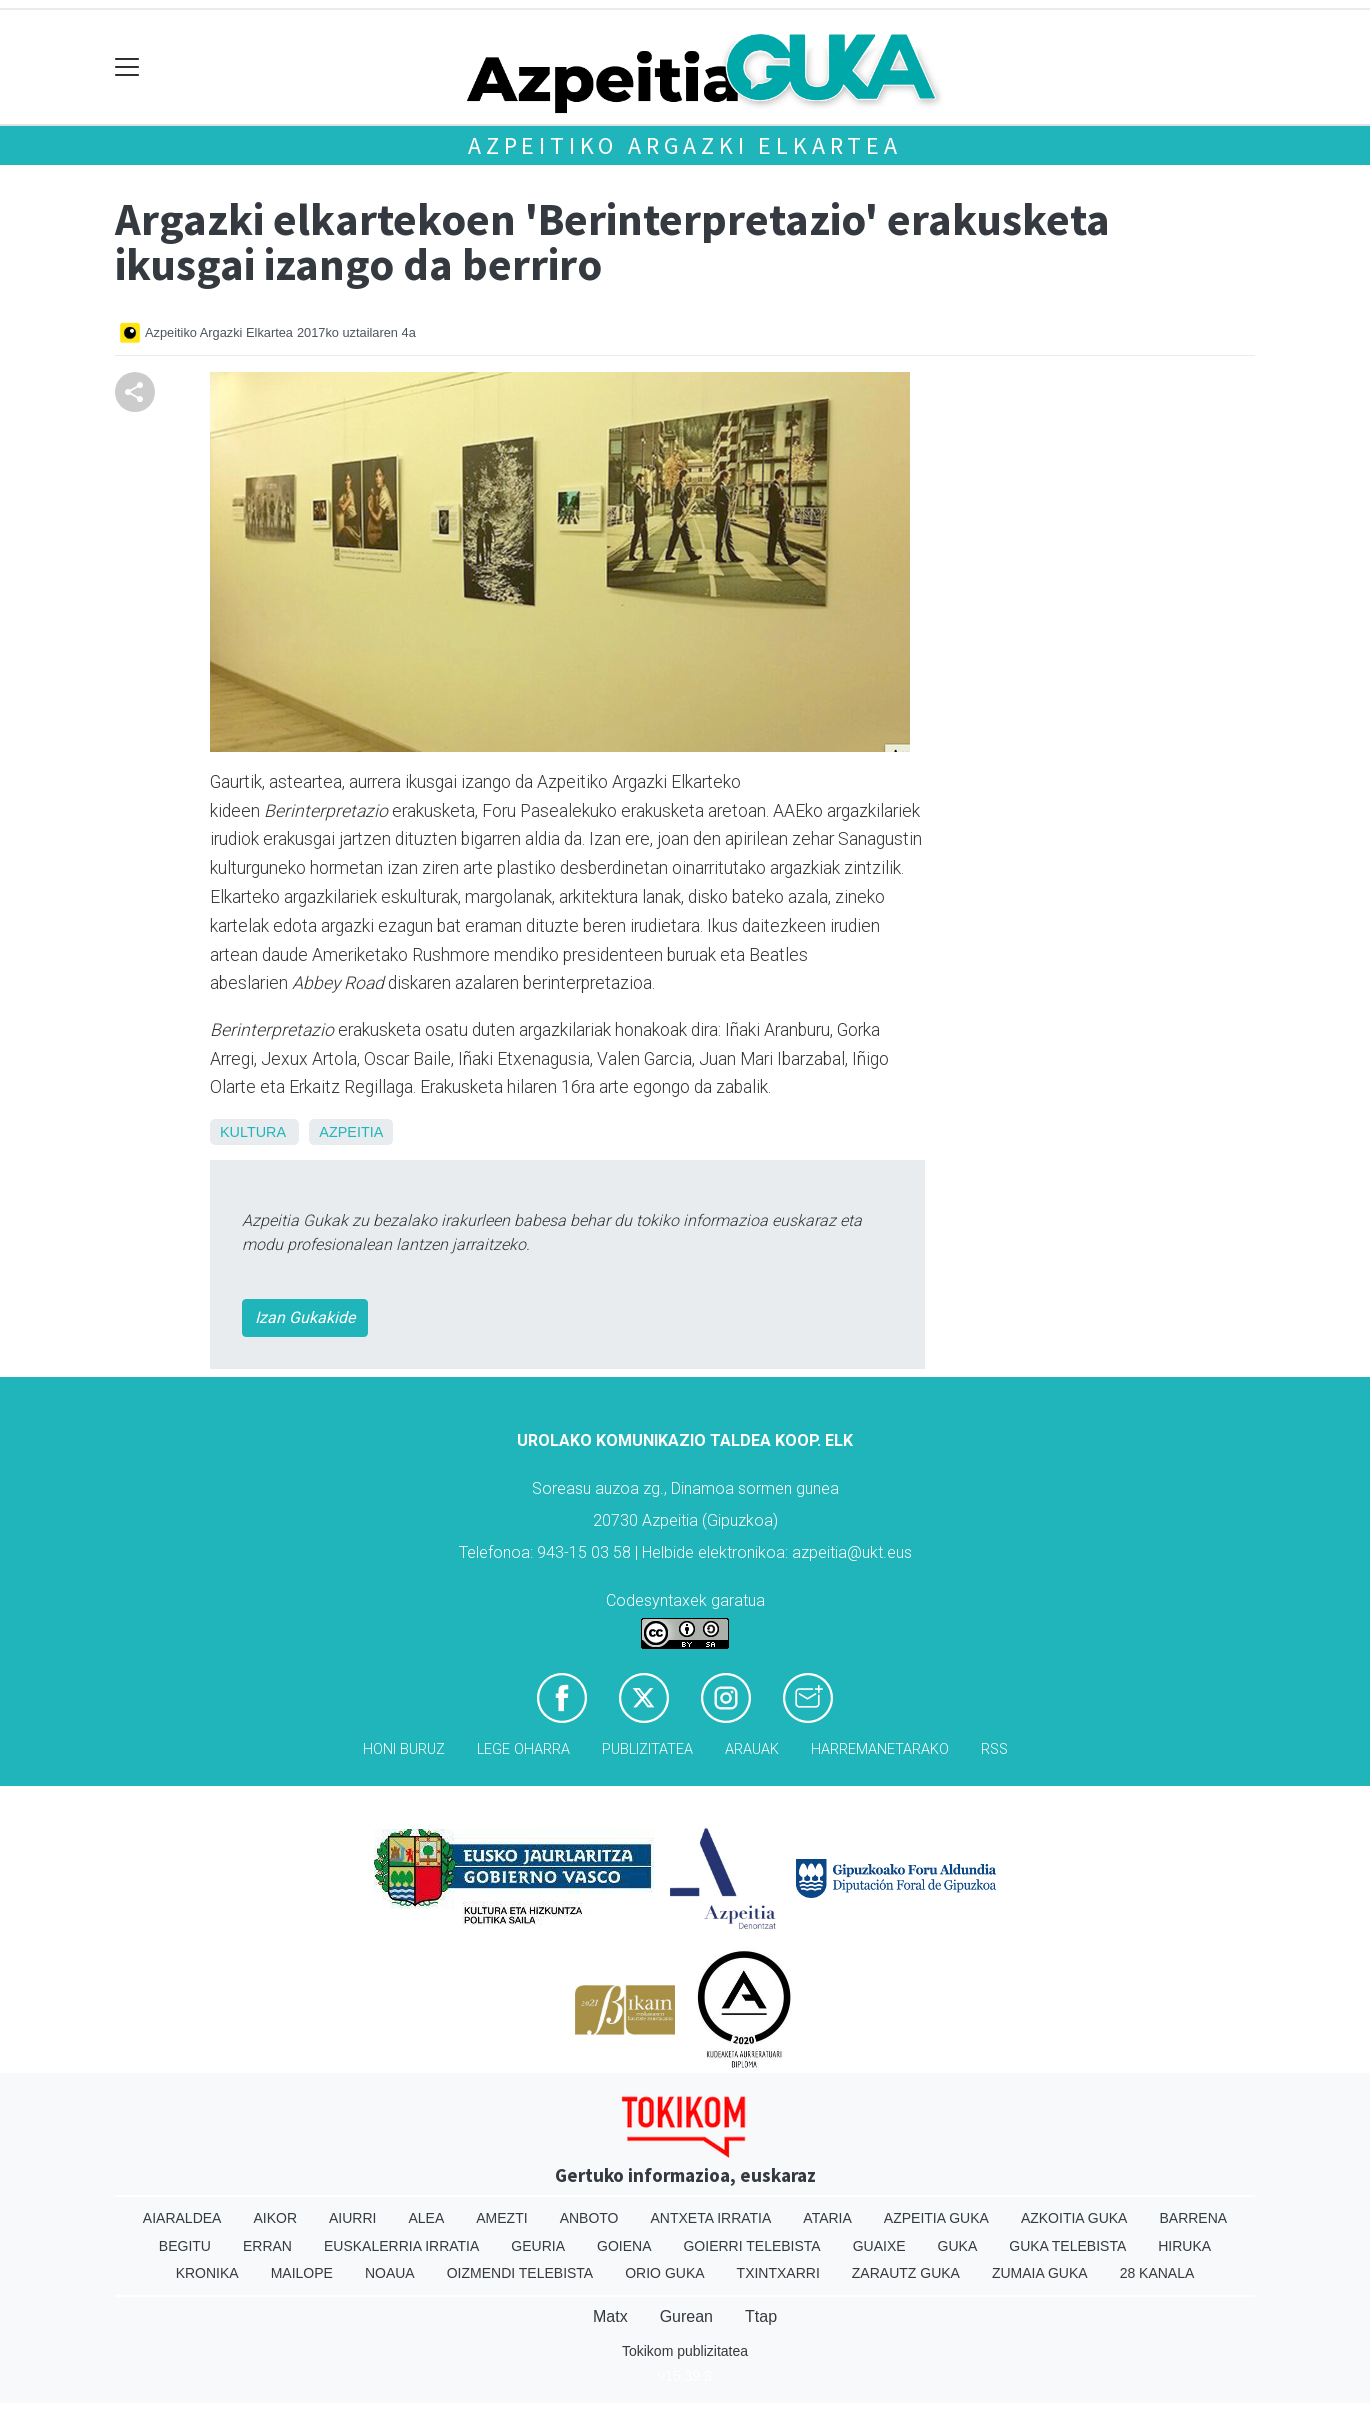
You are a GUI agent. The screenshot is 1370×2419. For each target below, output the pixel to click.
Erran (267, 2246)
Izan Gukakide (305, 1317)
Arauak (752, 1749)
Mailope (302, 2273)
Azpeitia (351, 1132)
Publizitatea (647, 1749)
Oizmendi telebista (520, 2273)
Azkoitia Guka (1074, 2218)
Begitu (185, 2246)
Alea (426, 2218)
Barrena (1193, 2218)
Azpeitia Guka (936, 2218)
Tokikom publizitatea (685, 2351)
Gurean (686, 2316)
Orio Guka (664, 2273)
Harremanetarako (880, 1749)
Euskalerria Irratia (401, 2246)
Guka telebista (1067, 2246)
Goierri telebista (751, 2246)
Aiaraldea (182, 2218)
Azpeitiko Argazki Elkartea (685, 145)
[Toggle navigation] (127, 67)
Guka (958, 2246)
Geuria (538, 2246)
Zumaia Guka (1040, 2273)
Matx (610, 2316)
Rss (994, 1749)
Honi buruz (404, 1749)
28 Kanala (1157, 2273)
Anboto (589, 2218)
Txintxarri (778, 2273)
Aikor (275, 2218)
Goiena (624, 2246)
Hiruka (1184, 2246)
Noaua (390, 2273)
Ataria (827, 2218)
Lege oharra (523, 1749)
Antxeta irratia (711, 2218)
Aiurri (352, 2218)
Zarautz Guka (906, 2273)
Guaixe (879, 2246)
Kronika (207, 2273)
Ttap (761, 2316)
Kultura (252, 1132)
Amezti (501, 2218)
